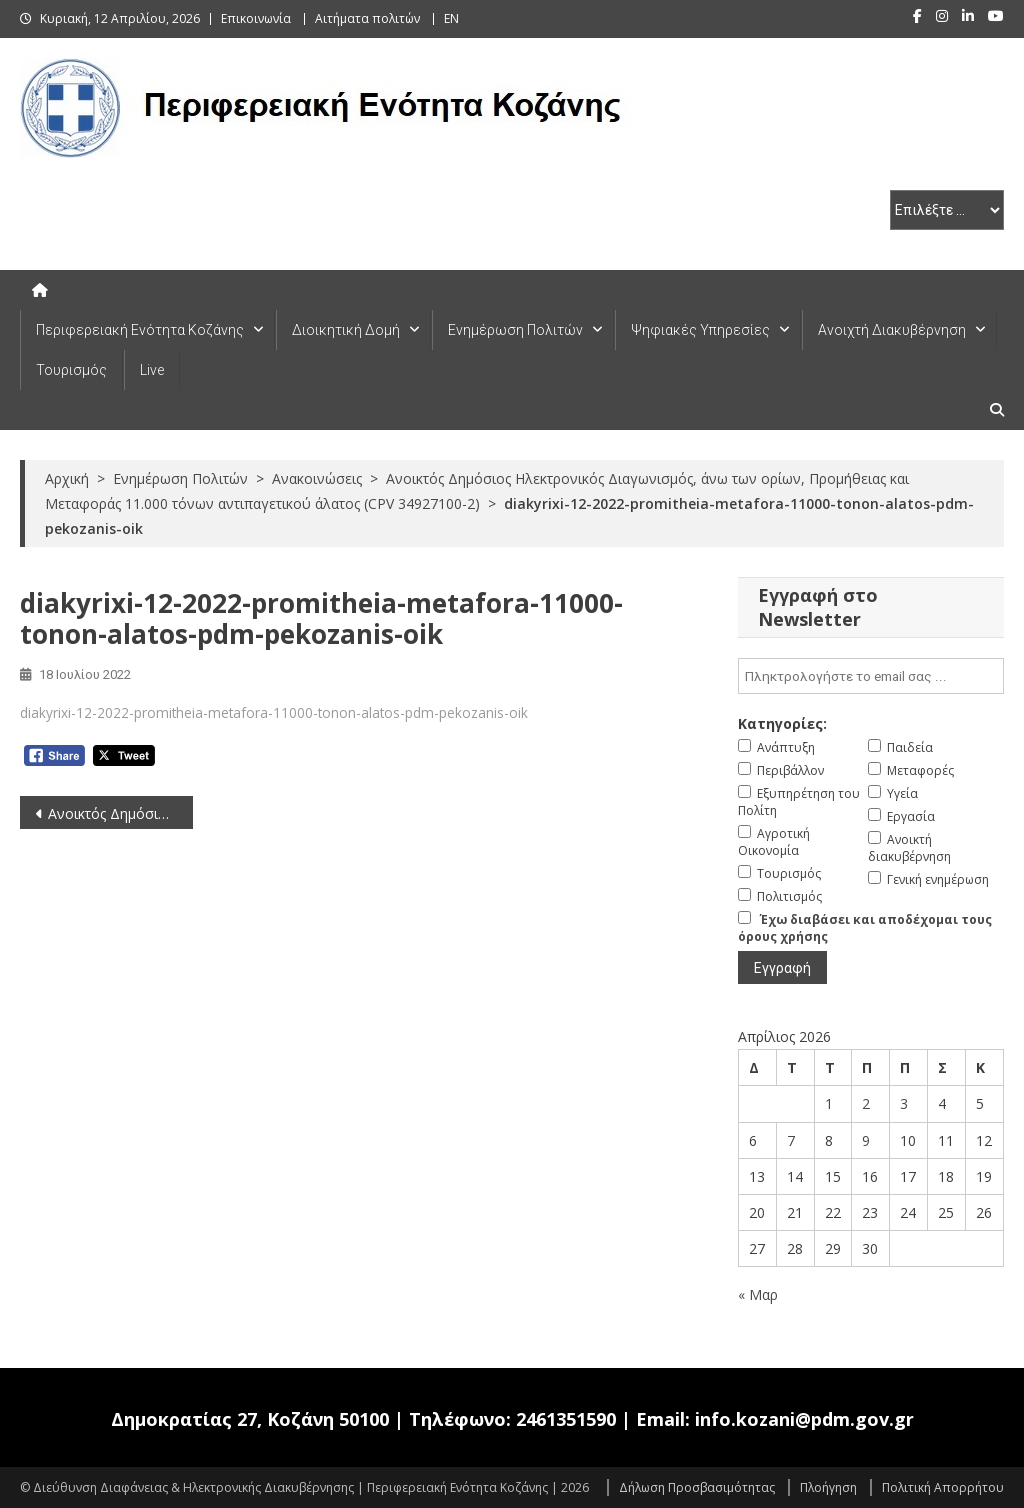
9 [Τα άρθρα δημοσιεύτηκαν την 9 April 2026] (866, 1140)
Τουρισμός (71, 370)
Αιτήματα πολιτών (367, 18)
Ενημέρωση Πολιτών (515, 330)
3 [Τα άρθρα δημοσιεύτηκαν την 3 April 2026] (904, 1103)
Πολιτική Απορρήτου (943, 1487)
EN (451, 18)
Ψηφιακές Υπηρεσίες (700, 330)
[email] (870, 676)
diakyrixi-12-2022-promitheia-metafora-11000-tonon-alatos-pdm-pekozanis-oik (274, 712)
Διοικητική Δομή (346, 330)
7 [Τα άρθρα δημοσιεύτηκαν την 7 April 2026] (791, 1140)
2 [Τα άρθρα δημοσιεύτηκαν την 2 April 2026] (866, 1103)
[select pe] (947, 210)
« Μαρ (758, 1294)
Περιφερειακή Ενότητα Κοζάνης (140, 330)
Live (152, 370)
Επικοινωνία (256, 18)
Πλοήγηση (828, 1487)
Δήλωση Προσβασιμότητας (697, 1487)
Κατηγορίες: (782, 723)
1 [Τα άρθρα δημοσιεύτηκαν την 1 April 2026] (829, 1103)
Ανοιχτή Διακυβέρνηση (892, 330)
